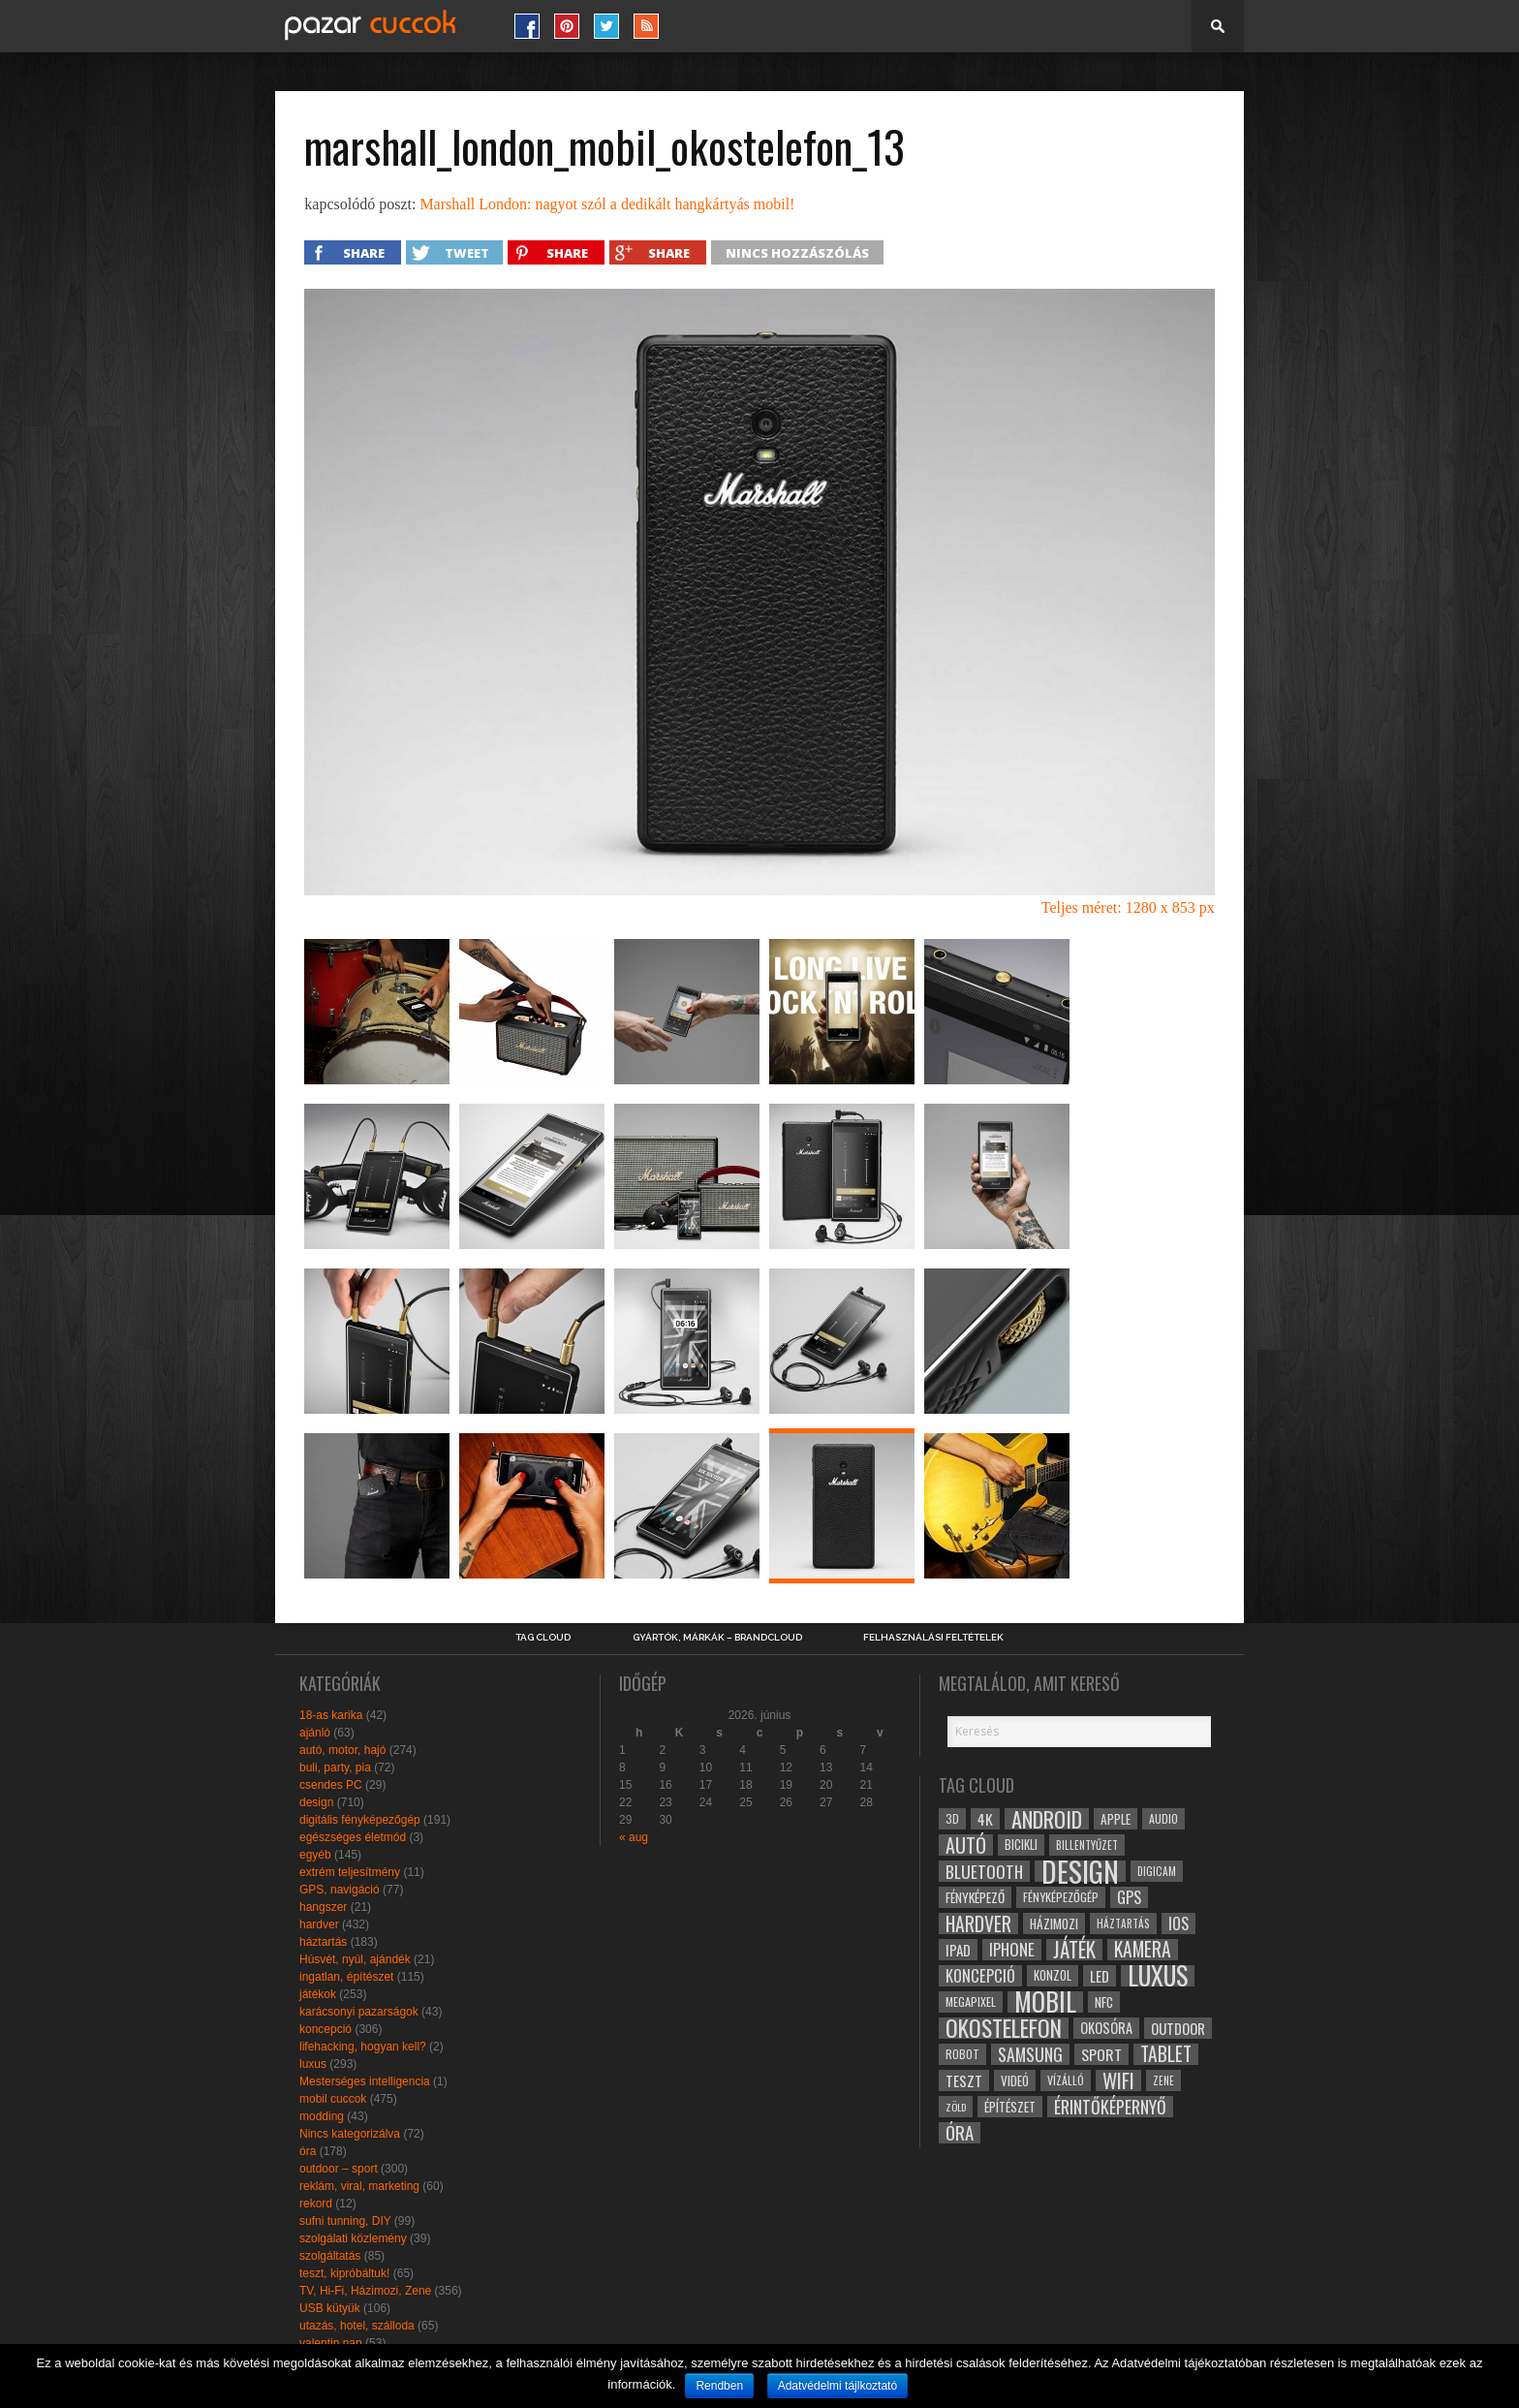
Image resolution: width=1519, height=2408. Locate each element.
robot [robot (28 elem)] (962, 2054)
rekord (315, 2203)
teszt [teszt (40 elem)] (964, 2080)
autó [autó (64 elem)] (966, 1845)
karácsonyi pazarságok (358, 2011)
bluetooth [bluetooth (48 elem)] (984, 1871)
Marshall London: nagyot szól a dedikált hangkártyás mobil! (606, 204)
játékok (317, 1994)
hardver (319, 1924)
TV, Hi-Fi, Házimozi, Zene (365, 2291)
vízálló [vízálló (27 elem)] (1065, 2080)
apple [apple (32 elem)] (1115, 1819)
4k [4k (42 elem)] (985, 1818)
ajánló (314, 1732)
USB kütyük (329, 2308)
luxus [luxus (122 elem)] (1158, 1975)
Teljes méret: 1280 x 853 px (1128, 907)
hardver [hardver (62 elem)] (978, 1923)
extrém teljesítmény (349, 1872)
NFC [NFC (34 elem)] (1104, 2001)
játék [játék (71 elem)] (1074, 1949)
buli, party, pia (335, 1767)
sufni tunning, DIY (345, 2221)
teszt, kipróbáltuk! (344, 2273)
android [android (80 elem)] (1046, 1818)
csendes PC (330, 1785)
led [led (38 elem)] (1099, 1975)
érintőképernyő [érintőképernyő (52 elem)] (1110, 2106)
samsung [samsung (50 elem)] (1030, 2054)
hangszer (323, 1907)
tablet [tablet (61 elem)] (1166, 2054)
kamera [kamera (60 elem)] (1142, 1949)
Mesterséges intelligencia (364, 2081)
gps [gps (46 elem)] (1129, 1897)
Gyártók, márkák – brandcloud (717, 1637)
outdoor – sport (338, 2168)
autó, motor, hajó (342, 1750)
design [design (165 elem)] (1080, 1871)
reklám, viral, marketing (359, 2186)
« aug (633, 1837)
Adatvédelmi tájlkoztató (837, 2385)
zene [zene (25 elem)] (1163, 2080)
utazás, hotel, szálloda (357, 2325)
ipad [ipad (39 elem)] (958, 1949)
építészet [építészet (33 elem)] (1010, 2106)
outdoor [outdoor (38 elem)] (1178, 2028)
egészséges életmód (352, 1837)
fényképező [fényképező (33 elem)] (975, 1897)
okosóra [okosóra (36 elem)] (1106, 2027)
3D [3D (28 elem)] (952, 1818)
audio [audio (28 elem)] (1163, 1818)
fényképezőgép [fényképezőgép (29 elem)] (1061, 1897)
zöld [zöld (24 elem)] (956, 2106)
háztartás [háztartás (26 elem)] (1123, 1923)
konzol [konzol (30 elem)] (1052, 1975)
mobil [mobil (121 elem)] (1045, 2002)
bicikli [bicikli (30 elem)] (1021, 1844)
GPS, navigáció (339, 1889)
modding (321, 2116)
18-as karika (330, 1715)
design (316, 1802)
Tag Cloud (543, 1637)
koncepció (325, 2029)
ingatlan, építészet (346, 1977)
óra (307, 2151)
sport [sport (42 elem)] (1101, 2054)
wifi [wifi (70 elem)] (1118, 2080)
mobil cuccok (332, 2099)
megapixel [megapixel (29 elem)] (971, 2001)
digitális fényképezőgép (359, 1820)
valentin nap (330, 2343)
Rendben (719, 2385)
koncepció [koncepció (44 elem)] (980, 1975)
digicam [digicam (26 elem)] (1156, 1870)
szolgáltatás (329, 2256)
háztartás (323, 1942)
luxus (312, 2064)
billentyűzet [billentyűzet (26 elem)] (1087, 1844)
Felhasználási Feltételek (933, 1637)
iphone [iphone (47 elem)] (1012, 1949)
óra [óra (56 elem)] (960, 2132)
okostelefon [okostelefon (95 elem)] (1004, 2028)
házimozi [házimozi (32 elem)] (1054, 1923)
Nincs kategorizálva (349, 2134)
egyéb (315, 1854)
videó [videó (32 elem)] (1015, 2080)
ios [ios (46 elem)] (1178, 1923)
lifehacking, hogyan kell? (362, 2046)
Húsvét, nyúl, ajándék (355, 1959)
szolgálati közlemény (353, 2238)
